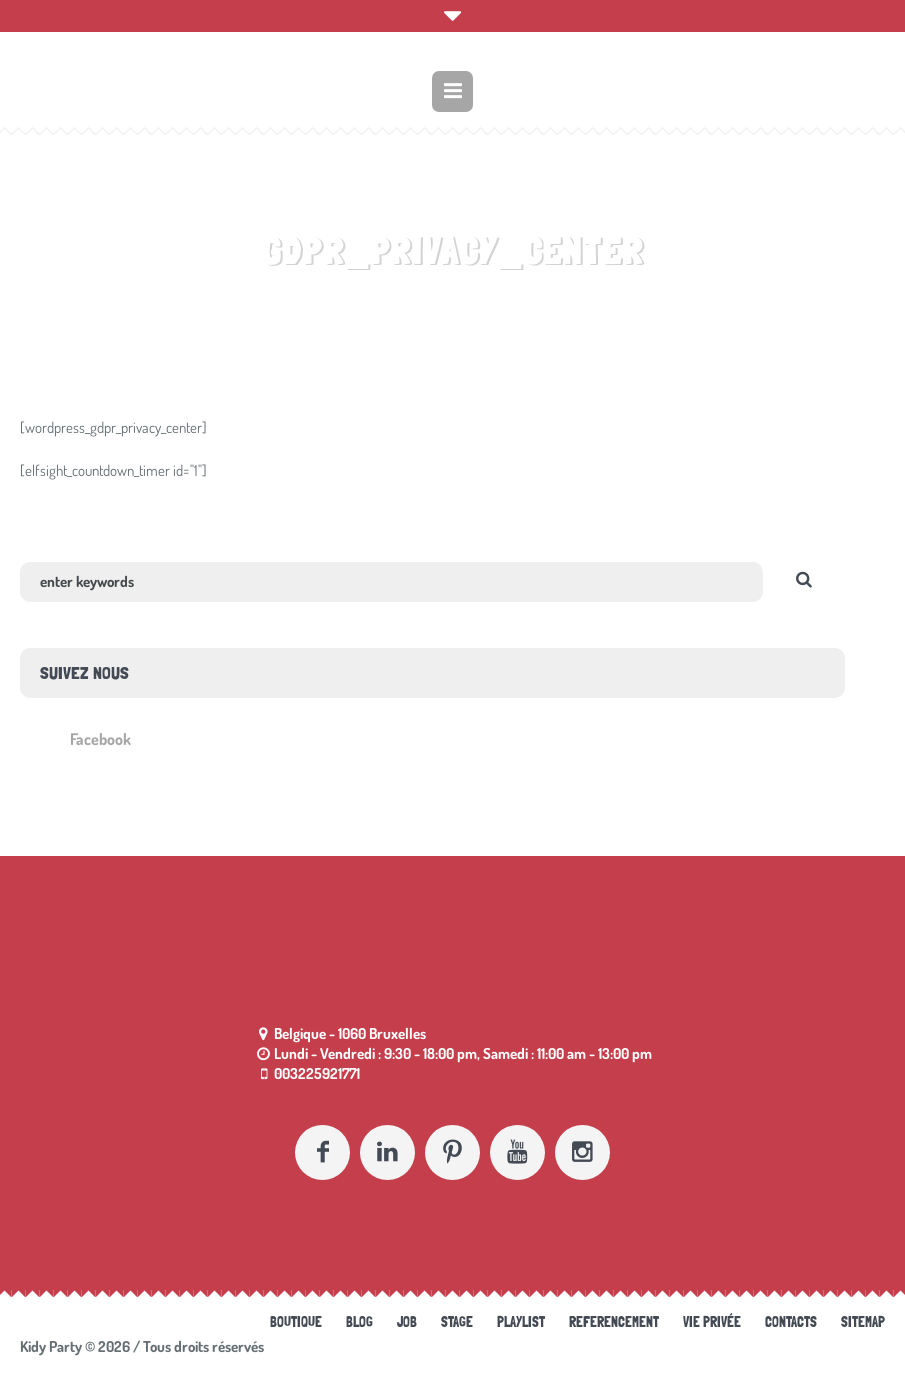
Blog (359, 1322)
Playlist (521, 1322)
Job (407, 1322)
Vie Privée (712, 1322)
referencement (614, 1322)
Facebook (100, 739)
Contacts (791, 1322)
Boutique (296, 1322)
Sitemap (863, 1322)
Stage (457, 1322)
